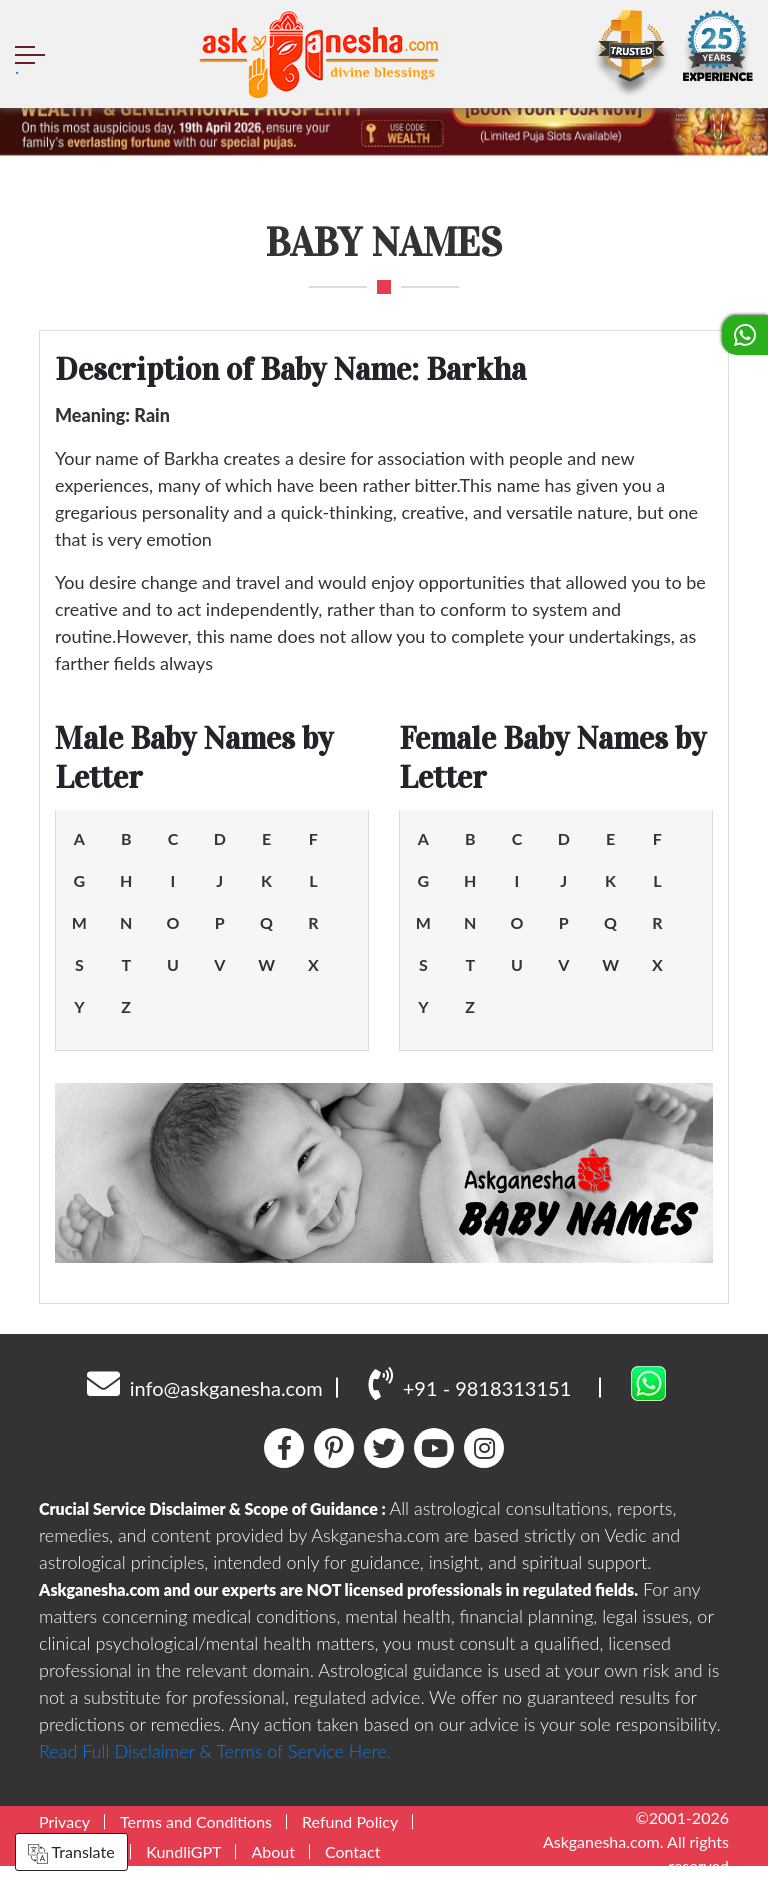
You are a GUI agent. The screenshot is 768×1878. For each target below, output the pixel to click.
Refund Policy (350, 1821)
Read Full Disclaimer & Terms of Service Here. (215, 1751)
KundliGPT (183, 1851)
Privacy (64, 1821)
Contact (352, 1851)
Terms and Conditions (196, 1821)
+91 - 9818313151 (469, 1383)
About (273, 1851)
